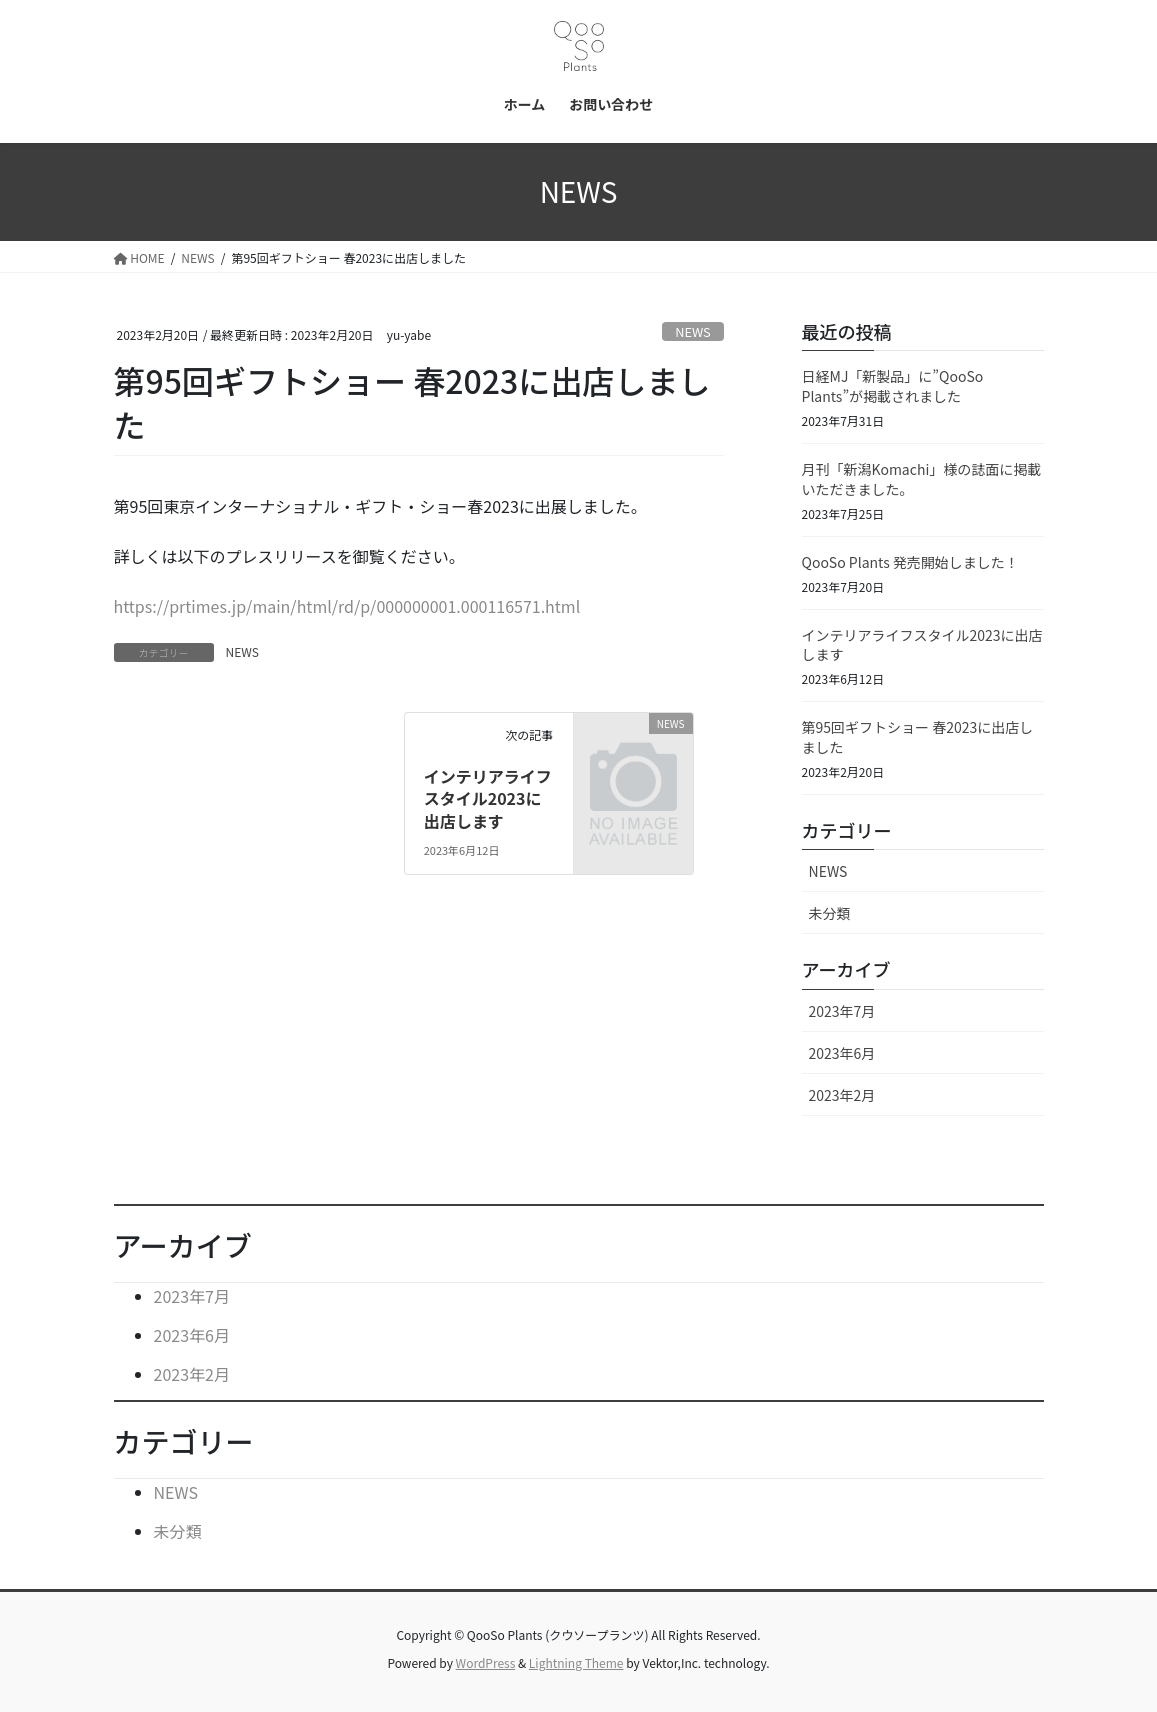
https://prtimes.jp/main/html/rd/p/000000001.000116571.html (347, 606)
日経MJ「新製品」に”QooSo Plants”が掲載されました (893, 386)
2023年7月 (842, 1011)
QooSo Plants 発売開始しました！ (910, 562)
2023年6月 (842, 1053)
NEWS (693, 331)
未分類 (830, 913)
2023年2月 (842, 1095)
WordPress (486, 1662)
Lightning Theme (576, 1662)
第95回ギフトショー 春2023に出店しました (918, 737)
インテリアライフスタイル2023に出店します (488, 798)
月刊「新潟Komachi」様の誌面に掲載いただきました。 (922, 479)
